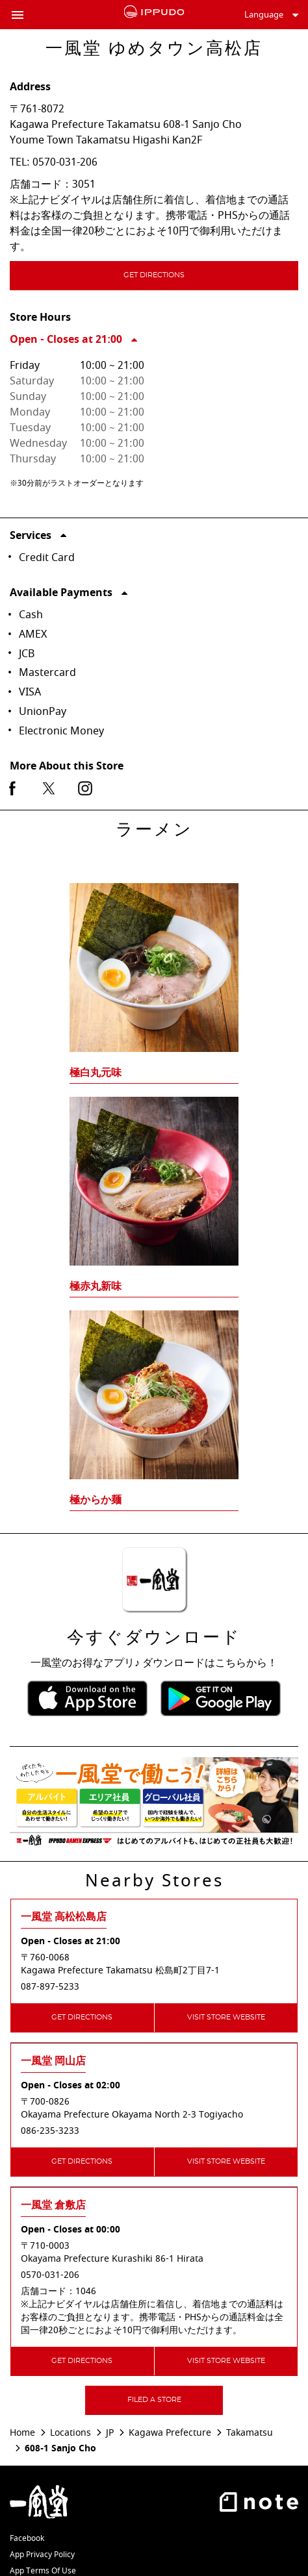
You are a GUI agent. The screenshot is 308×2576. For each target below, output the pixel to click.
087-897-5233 (50, 1987)
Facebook (27, 2538)
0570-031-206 (64, 162)
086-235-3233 (50, 2131)
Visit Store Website (226, 2017)
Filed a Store (154, 2399)
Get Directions (184, 277)
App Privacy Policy (42, 2554)
